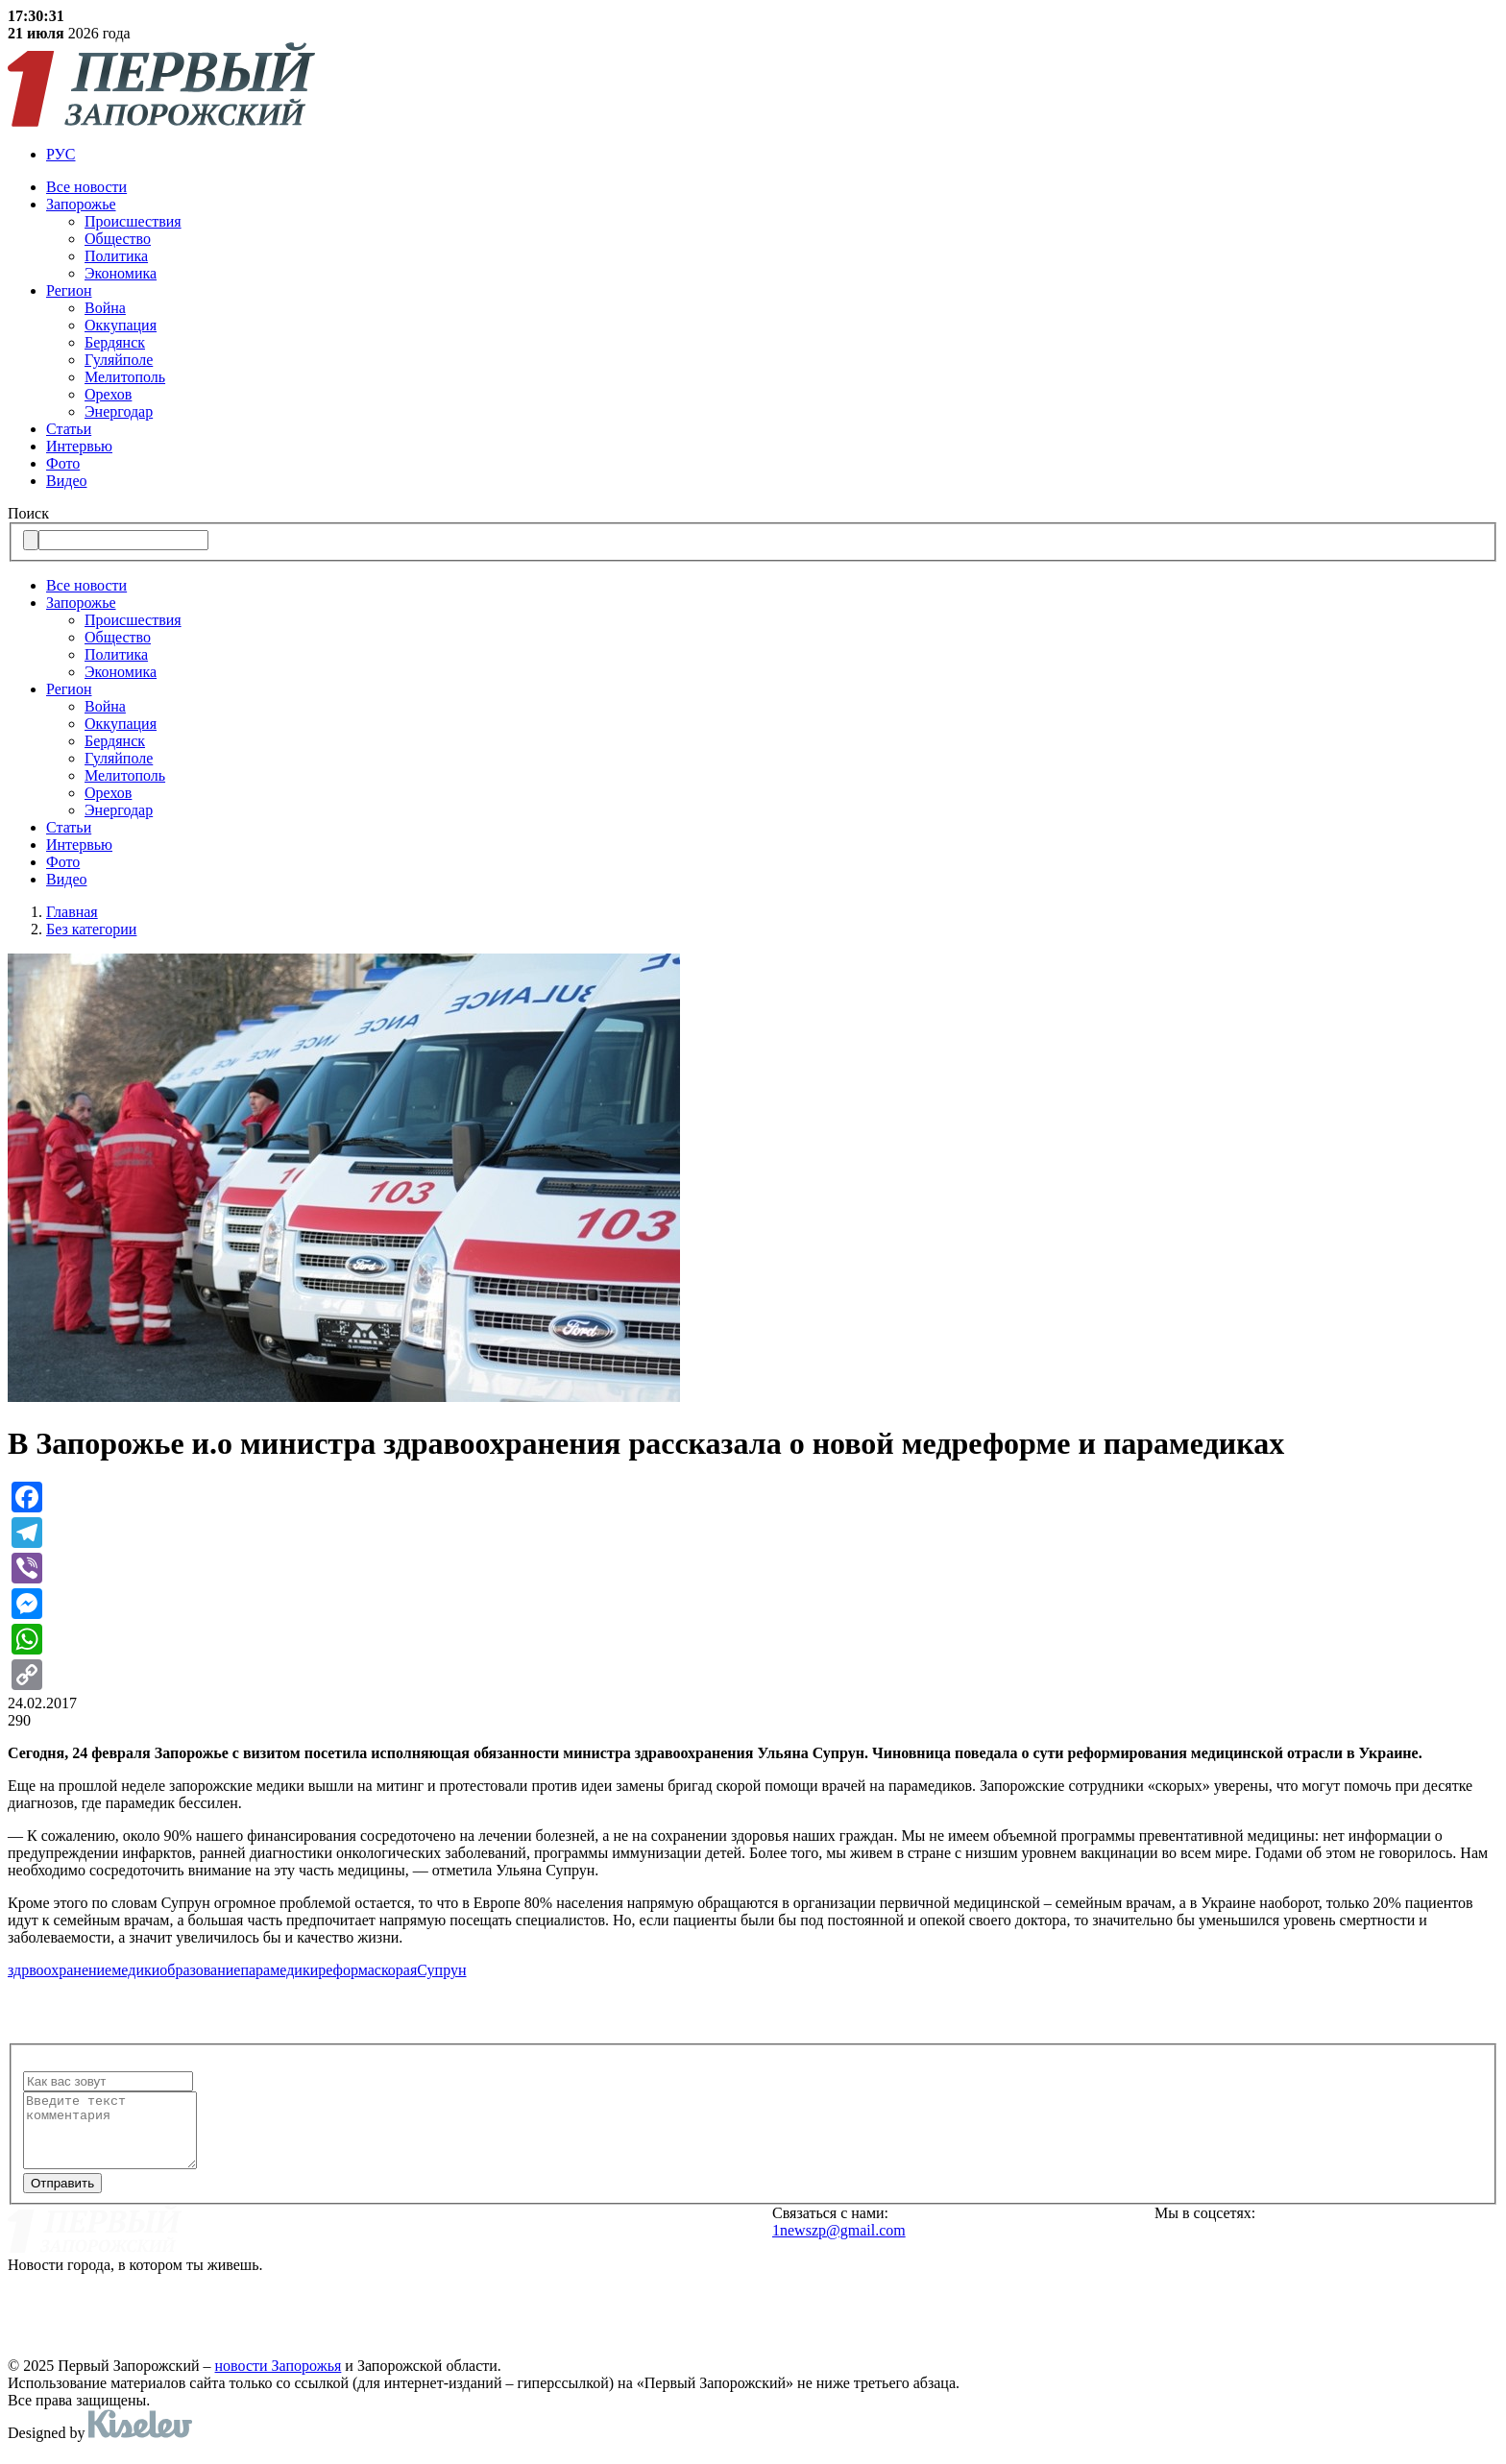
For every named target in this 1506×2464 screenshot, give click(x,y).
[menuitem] (772, 154)
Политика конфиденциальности (516, 2314)
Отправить (62, 2197)
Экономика (121, 273)
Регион (68, 290)
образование (199, 1970)
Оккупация (121, 325)
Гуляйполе (119, 359)
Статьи (68, 429)
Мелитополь (125, 377)
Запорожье (81, 204)
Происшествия (133, 221)
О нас (412, 2228)
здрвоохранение (59, 1970)
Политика (116, 256)
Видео (66, 480)
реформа (346, 1970)
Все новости (86, 187)
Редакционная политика (485, 2285)
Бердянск (115, 342)
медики (135, 1970)
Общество (118, 238)
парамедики (279, 1970)
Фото (63, 463)
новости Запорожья (278, 2380)
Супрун (441, 1970)
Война (105, 308)
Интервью (79, 446)
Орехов (108, 394)
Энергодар (119, 411)
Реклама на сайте (458, 2257)
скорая (396, 1970)
